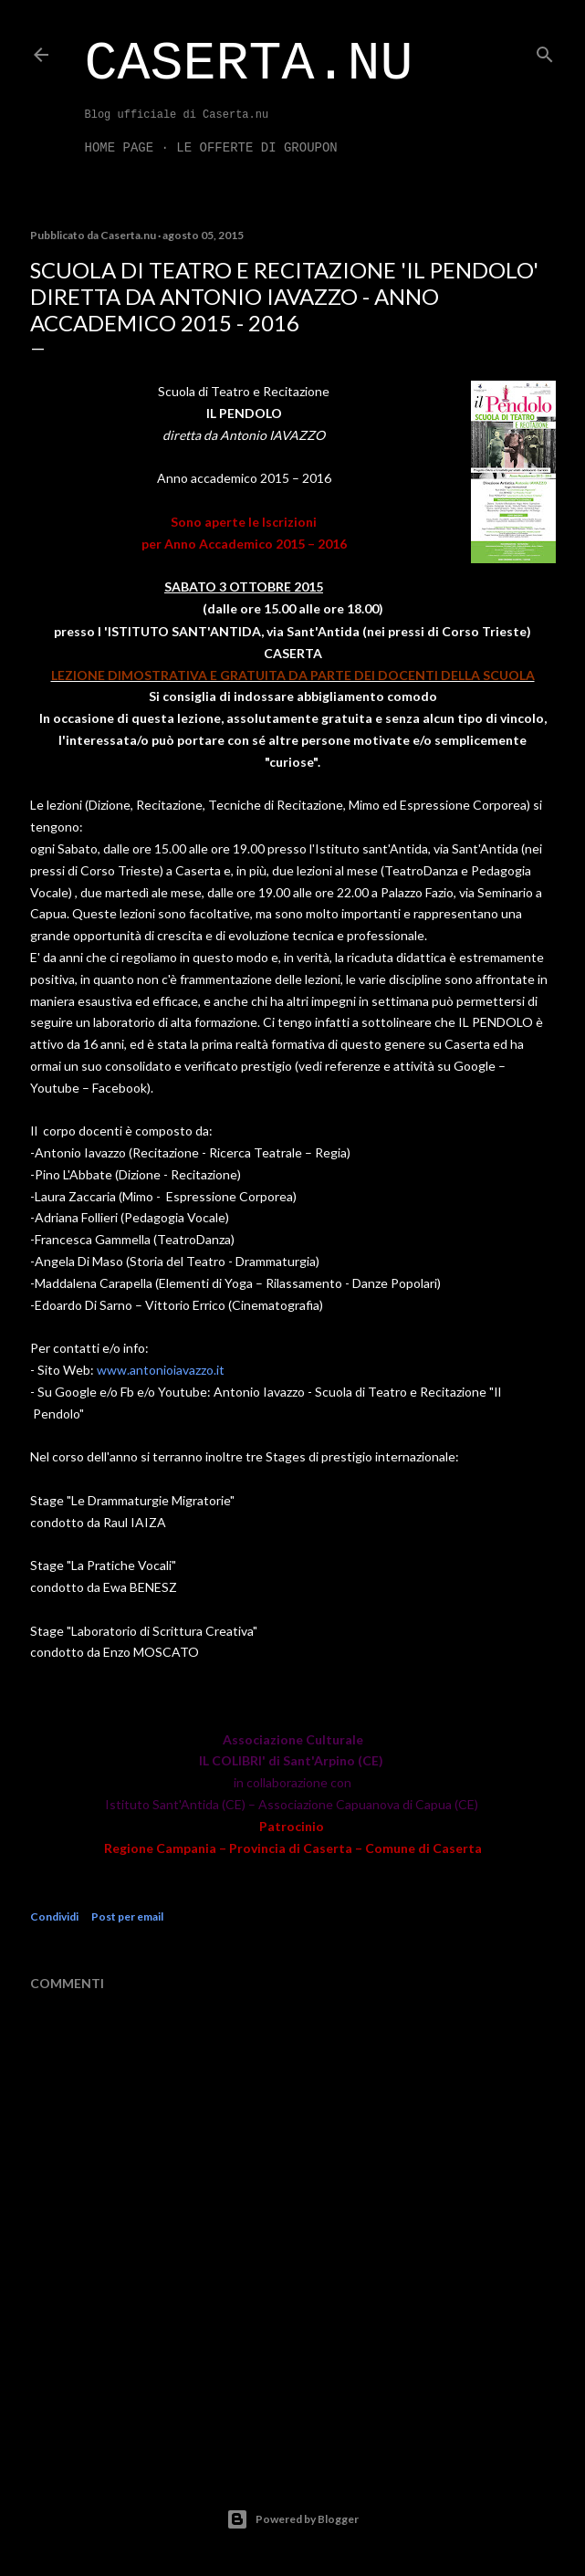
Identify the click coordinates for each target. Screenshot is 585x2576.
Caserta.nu (249, 64)
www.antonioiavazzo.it (161, 1369)
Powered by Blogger (292, 2519)
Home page (119, 148)
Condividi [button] (54, 1916)
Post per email (127, 1916)
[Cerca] (545, 50)
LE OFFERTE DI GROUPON (256, 148)
